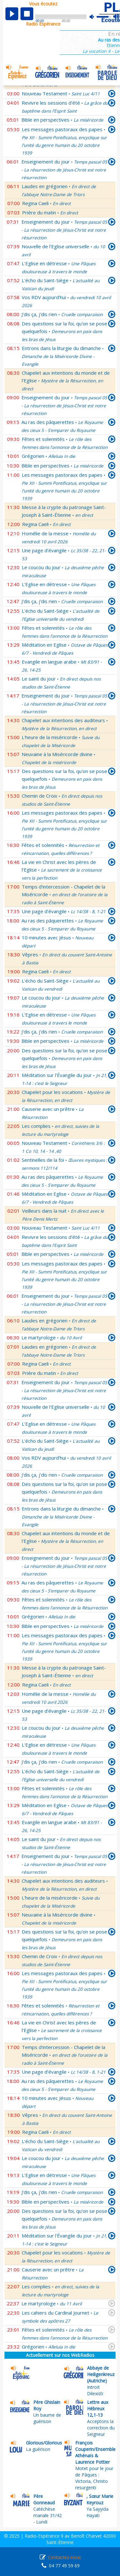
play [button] (11, 13)
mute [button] (95, 17)
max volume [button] (116, 17)
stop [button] (26, 13)
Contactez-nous (64, 2557)
